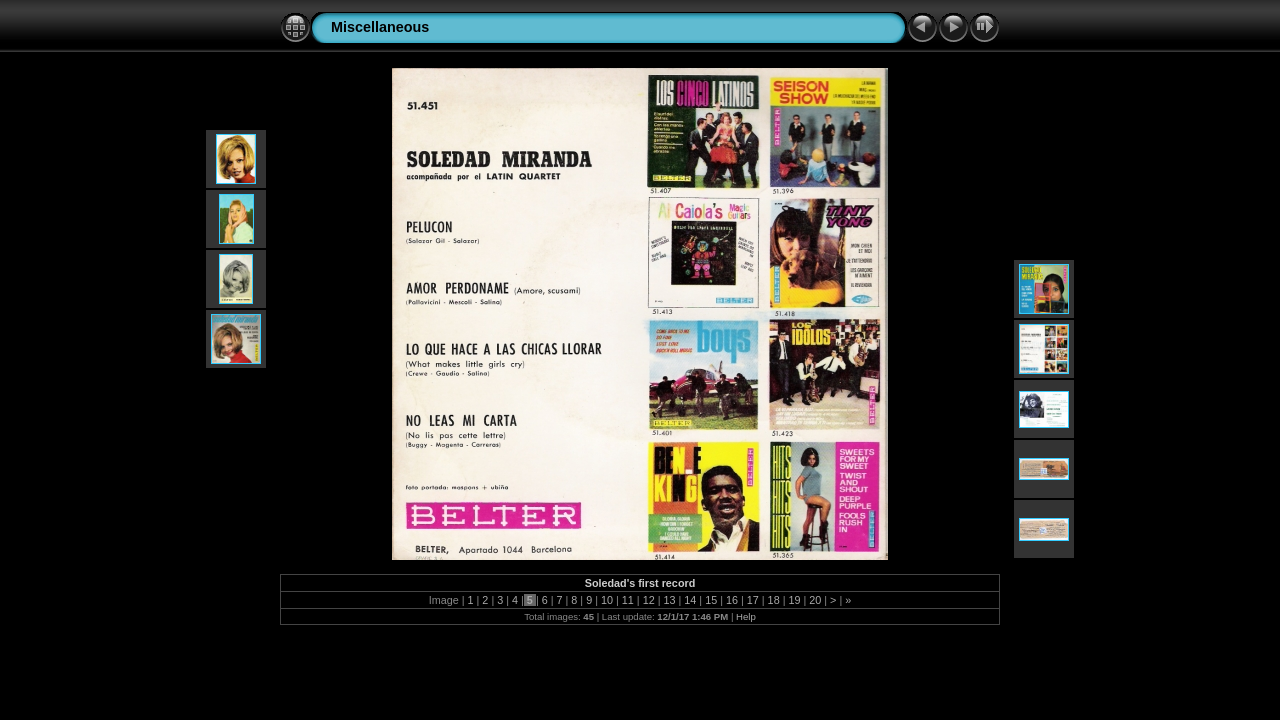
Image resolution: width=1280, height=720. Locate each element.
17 (753, 600)
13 (669, 600)
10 (607, 600)
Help (746, 616)
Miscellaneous (380, 27)
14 (690, 600)
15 (711, 600)
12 (649, 600)
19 (794, 600)
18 (774, 600)
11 (628, 600)
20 (815, 600)
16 (732, 600)
